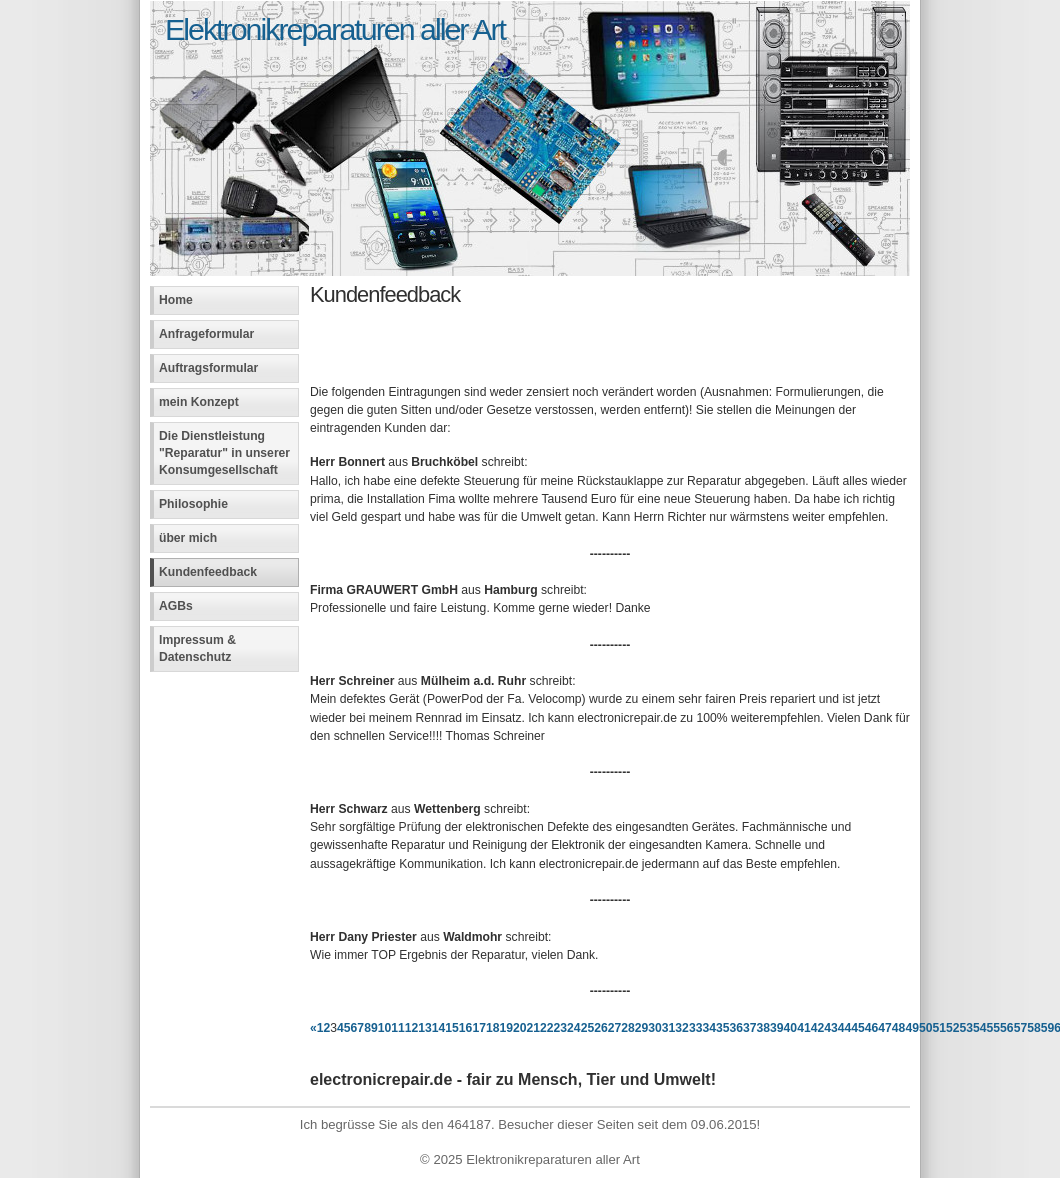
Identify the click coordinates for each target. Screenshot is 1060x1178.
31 (669, 1028)
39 (777, 1028)
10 (385, 1028)
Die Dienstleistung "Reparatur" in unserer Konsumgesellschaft (224, 453)
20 (520, 1028)
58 (1034, 1028)
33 (696, 1028)
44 (845, 1028)
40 (791, 1028)
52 (953, 1028)
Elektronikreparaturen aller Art (335, 29)
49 (912, 1028)
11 (398, 1028)
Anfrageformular (206, 334)
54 (980, 1028)
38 (764, 1028)
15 (452, 1028)
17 (479, 1028)
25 (588, 1028)
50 (926, 1028)
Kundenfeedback (208, 572)
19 (506, 1028)
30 (655, 1028)
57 (1021, 1028)
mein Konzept (199, 402)
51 (939, 1028)
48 (899, 1028)
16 (466, 1028)
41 (804, 1028)
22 (547, 1028)
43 (831, 1028)
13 (425, 1028)
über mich (188, 538)
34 (709, 1028)
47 (885, 1028)
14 (439, 1028)
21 (534, 1028)
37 (750, 1028)
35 (723, 1028)
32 (682, 1028)
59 (1048, 1028)
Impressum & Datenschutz (197, 648)
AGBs (176, 606)
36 (736, 1028)
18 (493, 1028)
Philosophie (193, 504)
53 (967, 1028)
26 (601, 1028)
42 (818, 1028)
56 (1007, 1028)
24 (574, 1028)
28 (628, 1028)
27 (615, 1028)
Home (176, 300)
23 (561, 1028)
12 (412, 1028)
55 (994, 1028)
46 (872, 1028)
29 (642, 1028)
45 (858, 1028)
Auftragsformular (208, 368)
